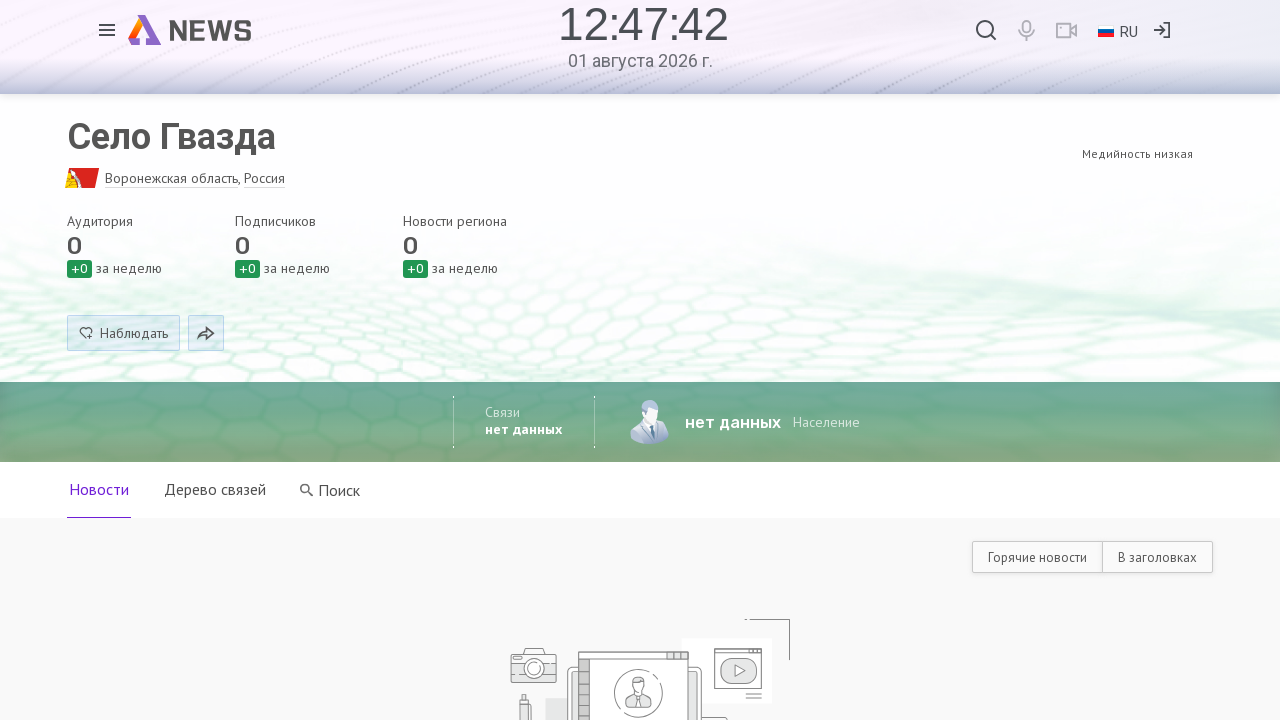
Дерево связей (216, 489)
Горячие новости (1037, 557)
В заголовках (1157, 557)
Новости (99, 489)
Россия (264, 178)
